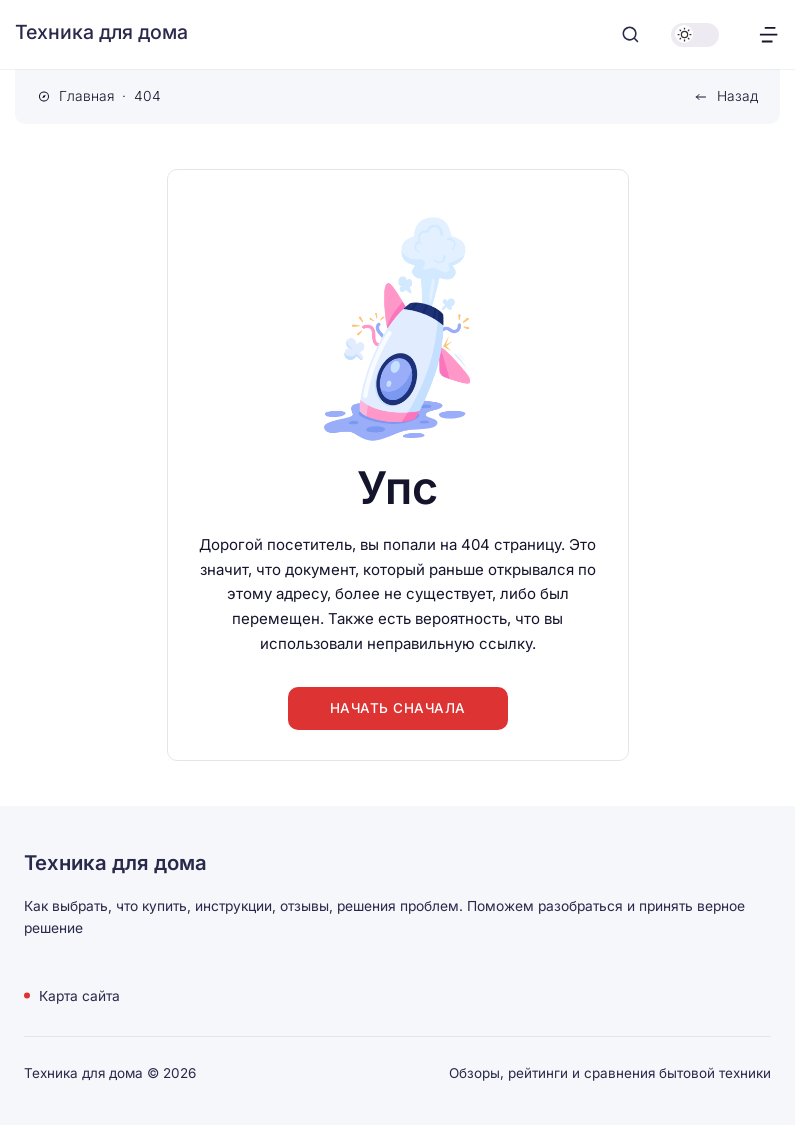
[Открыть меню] (768, 34)
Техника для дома (101, 32)
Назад (737, 96)
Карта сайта (79, 995)
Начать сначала (398, 708)
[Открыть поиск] (630, 34)
